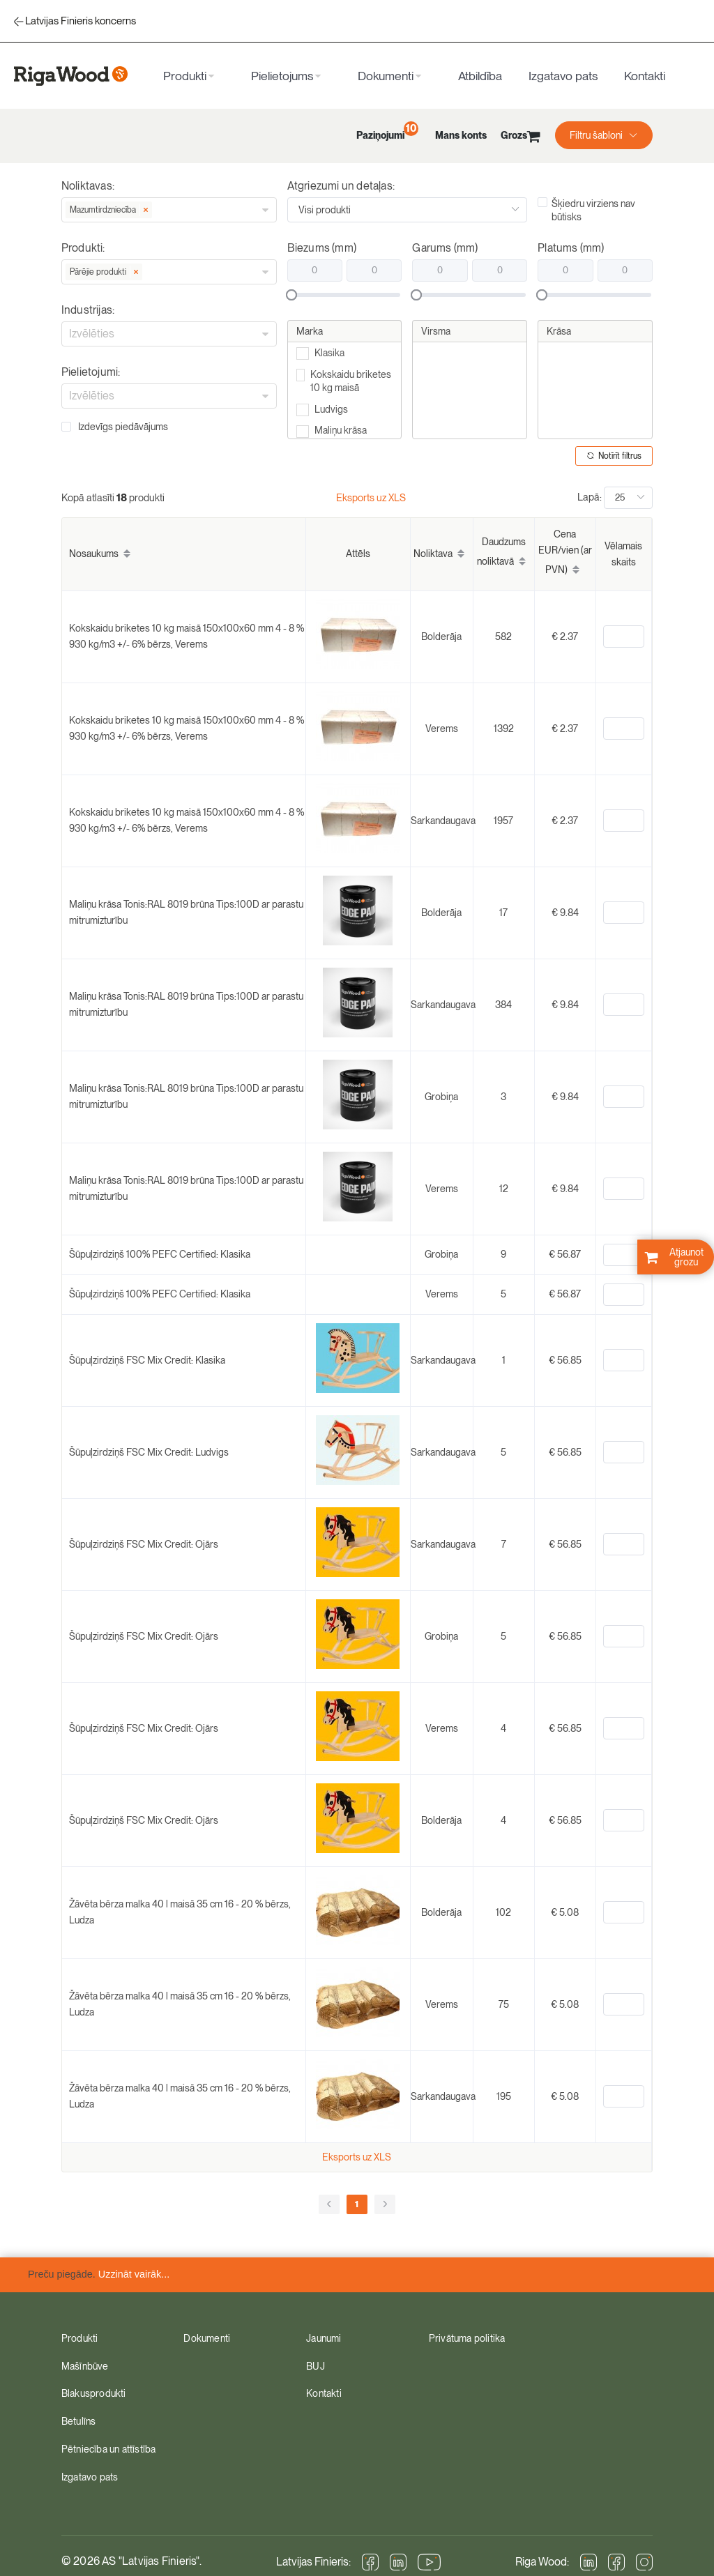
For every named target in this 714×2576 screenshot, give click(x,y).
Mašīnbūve (85, 2366)
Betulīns (78, 2421)
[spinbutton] (623, 636)
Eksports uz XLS (371, 497)
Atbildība (480, 75)
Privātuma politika (467, 2338)
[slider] (346, 295)
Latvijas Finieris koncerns (80, 21)
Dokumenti (385, 75)
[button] (604, 135)
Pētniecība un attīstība (108, 2449)
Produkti (184, 75)
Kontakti (644, 75)
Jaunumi (323, 2338)
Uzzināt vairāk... (133, 2274)
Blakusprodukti (93, 2393)
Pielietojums (282, 75)
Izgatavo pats (563, 75)
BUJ (315, 2366)
